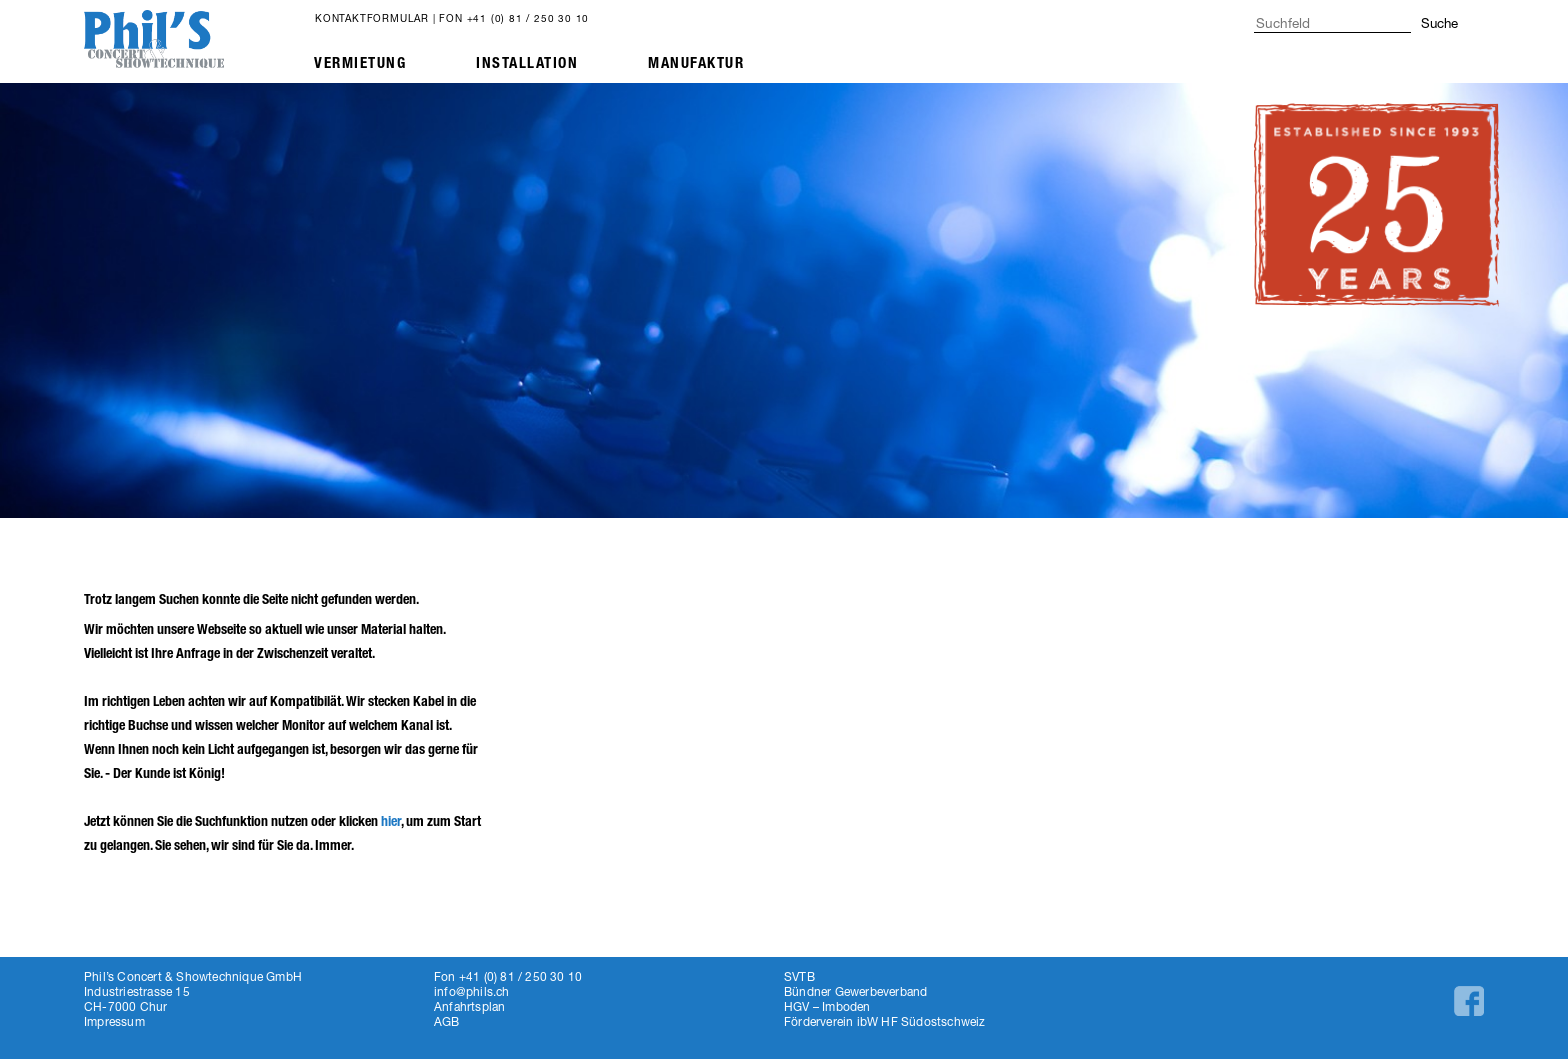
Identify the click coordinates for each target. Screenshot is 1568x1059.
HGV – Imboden (827, 1006)
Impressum (114, 1021)
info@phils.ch (472, 991)
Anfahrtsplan (469, 1006)
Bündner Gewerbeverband (855, 991)
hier (391, 821)
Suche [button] (1439, 23)
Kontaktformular (372, 18)
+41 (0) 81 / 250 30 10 (528, 18)
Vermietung (360, 63)
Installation (527, 63)
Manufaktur (696, 63)
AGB (447, 1021)
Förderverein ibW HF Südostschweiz (885, 1021)
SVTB (799, 976)
